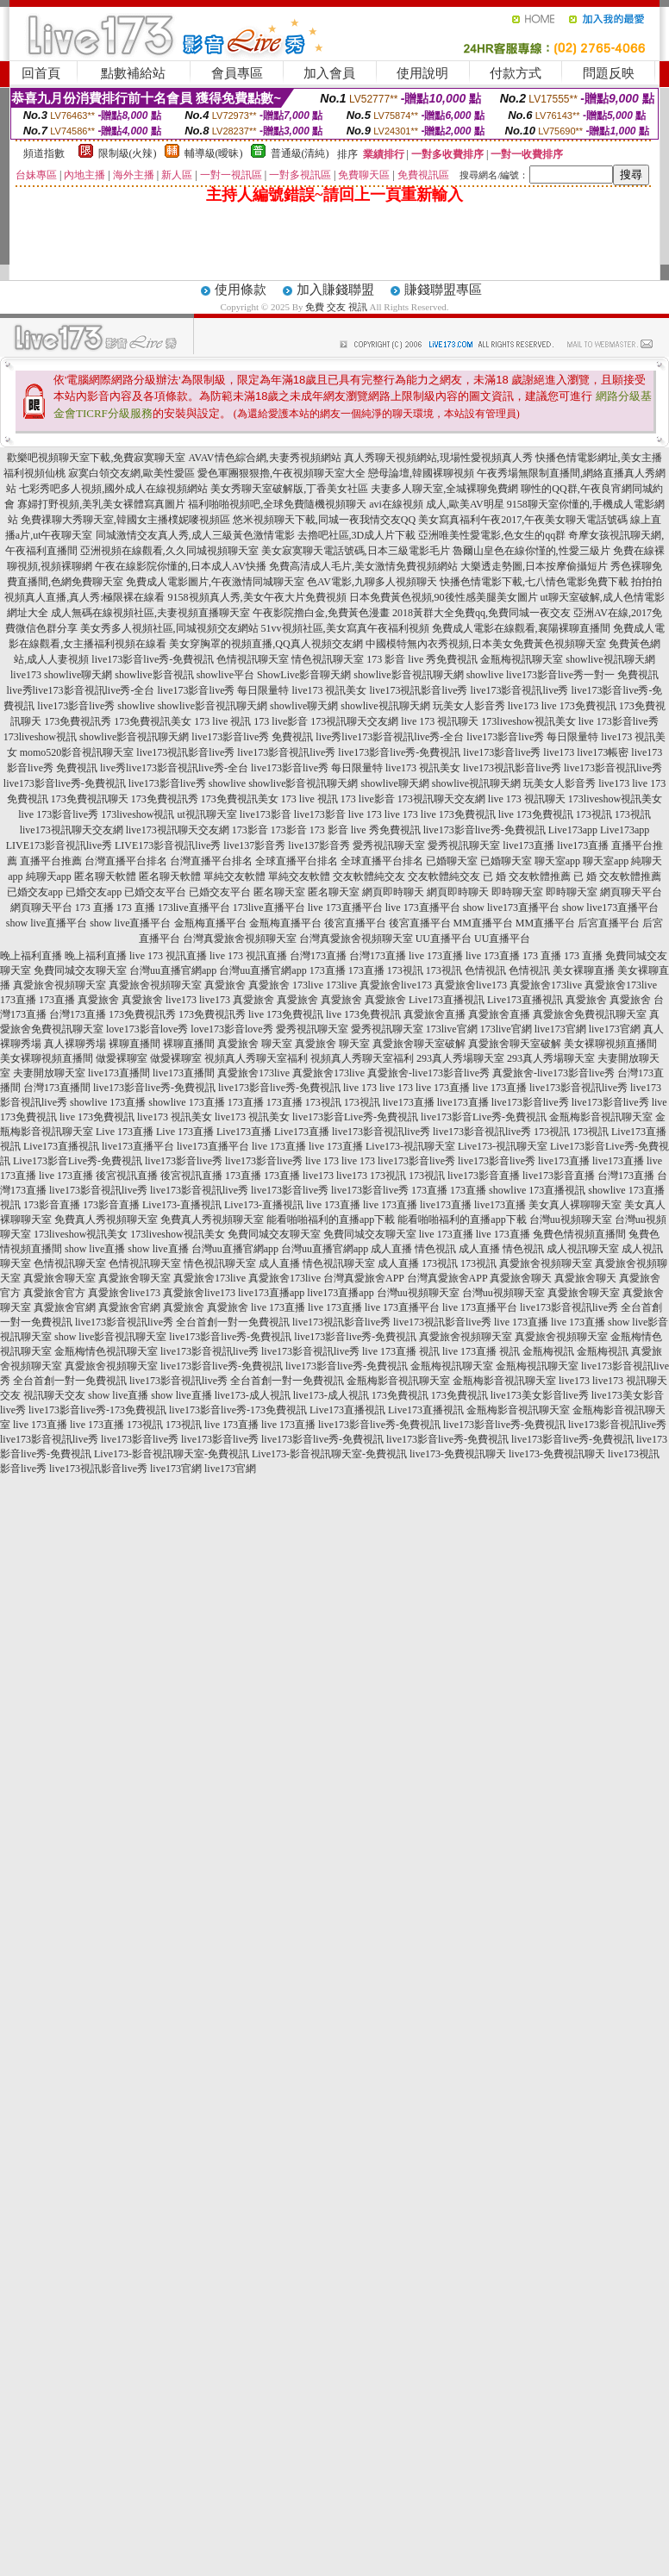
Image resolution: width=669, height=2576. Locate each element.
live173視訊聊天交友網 (71, 830)
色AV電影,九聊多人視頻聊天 (372, 582)
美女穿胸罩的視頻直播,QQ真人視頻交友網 (265, 644)
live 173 (365, 814)
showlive (484, 675)
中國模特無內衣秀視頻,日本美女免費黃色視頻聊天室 (486, 644)
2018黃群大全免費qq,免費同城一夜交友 (481, 613)
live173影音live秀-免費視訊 (152, 659)
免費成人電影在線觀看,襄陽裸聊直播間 (521, 628)
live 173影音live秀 (618, 721)
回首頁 (41, 73)
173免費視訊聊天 (89, 799)
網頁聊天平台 (631, 892)
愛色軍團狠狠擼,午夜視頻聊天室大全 (281, 473)
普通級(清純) (300, 153)
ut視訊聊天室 (207, 814)
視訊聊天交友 (54, 1395)
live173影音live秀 (76, 706)
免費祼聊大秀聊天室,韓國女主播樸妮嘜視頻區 (125, 520)
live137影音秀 (254, 845)
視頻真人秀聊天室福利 (256, 1058)
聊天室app (557, 861)
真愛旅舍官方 (54, 1293)
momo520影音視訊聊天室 (77, 752)
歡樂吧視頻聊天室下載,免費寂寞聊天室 (96, 458)
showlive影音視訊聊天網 (408, 675)
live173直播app (271, 1293)
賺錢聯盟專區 (443, 289)
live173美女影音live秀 (540, 1395)
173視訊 (594, 814)
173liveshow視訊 (40, 737)
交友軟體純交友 (369, 876)
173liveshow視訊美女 (528, 721)
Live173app (572, 830)
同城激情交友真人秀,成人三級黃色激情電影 (195, 535)
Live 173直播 (124, 1132)
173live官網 (452, 1029)
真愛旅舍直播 (434, 1014)
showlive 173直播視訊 (537, 1190)
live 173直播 (436, 956)
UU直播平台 (444, 938)
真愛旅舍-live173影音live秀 (428, 1073)
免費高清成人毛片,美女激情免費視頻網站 (363, 566)
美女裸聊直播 (584, 970)
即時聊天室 (517, 892)
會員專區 (237, 73)
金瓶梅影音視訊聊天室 (601, 1117)
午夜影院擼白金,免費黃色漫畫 (321, 613)
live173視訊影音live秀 (419, 690)
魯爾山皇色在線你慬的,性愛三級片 (531, 551)
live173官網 (560, 1029)
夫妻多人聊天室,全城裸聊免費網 (444, 489)
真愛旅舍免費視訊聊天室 (590, 1014)
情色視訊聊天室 (327, 659)
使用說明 (422, 73)
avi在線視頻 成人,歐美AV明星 (436, 504)
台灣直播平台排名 (125, 861)
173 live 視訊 (222, 721)
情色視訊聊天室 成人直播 (242, 1263)
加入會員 (329, 73)
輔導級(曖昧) (213, 153)
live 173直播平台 (345, 907)
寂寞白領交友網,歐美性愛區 (131, 473)
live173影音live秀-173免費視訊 (97, 1410)
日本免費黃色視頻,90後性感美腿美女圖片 (443, 597)
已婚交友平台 (155, 892)
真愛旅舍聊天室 (59, 1278)
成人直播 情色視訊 (413, 1249)
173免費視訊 (400, 1395)
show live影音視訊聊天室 (110, 1337)
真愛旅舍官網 (65, 1307)
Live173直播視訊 (447, 1000)
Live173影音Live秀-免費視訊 (77, 1161)
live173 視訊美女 (329, 690)
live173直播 (528, 845)
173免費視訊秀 (77, 721)
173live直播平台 (194, 907)
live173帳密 (602, 752)
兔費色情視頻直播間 (579, 1234)
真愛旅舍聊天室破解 (419, 1044)
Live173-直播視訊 (182, 1205)
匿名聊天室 (279, 892)
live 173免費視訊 (578, 706)
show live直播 (95, 1249)
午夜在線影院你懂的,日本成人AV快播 (180, 566)
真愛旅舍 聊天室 (254, 1044)
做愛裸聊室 (121, 1058)
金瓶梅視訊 (548, 1351)
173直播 (327, 970)
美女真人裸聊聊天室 (575, 1205)
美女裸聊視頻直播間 (610, 1044)
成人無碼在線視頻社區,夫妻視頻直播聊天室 (150, 613)
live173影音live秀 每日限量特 (224, 690)
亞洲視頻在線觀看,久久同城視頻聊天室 (169, 551)
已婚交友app (35, 892)
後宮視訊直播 (127, 1175)
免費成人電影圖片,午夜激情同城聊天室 (215, 582)
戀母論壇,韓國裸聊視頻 (421, 473)
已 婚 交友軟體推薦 (527, 876)
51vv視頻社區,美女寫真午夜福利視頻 (345, 628)
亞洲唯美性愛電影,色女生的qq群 (492, 535)
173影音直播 (51, 1205)
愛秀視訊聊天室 (389, 845)
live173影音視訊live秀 (520, 690)
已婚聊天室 (452, 861)
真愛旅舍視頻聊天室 (59, 985)
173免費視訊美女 (152, 721)
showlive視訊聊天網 (610, 659)
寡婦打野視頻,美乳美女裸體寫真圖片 (101, 504)
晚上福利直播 (31, 956)
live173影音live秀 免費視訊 (252, 737)
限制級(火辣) (127, 153)
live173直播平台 (138, 1146)
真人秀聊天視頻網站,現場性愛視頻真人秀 (438, 458)
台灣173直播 (318, 956)
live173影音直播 (483, 1175)
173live (307, 985)
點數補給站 (133, 73)
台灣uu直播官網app (172, 970)
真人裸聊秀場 (75, 1044)
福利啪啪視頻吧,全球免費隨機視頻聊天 (277, 504)
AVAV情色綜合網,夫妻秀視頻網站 (264, 458)
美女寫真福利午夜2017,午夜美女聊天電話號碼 (523, 520)
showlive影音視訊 (154, 675)
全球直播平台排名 (296, 861)
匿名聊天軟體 (105, 876)
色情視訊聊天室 (252, 659)
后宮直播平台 (609, 923)
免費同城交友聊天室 (80, 970)
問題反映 (609, 73)
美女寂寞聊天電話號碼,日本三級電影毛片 (355, 551)
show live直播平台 (46, 923)
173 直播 (94, 907)
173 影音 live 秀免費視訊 (422, 659)
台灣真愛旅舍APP (363, 1278)
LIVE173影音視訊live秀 (59, 845)
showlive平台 (225, 675)
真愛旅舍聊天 (521, 1278)
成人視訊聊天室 (583, 1249)
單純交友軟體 (234, 876)
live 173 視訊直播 (168, 956)
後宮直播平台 (355, 923)
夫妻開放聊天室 (49, 1073)
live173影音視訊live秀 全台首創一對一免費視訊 (182, 1322)
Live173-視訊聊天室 (410, 1146)
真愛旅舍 (225, 985)
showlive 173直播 (108, 1102)
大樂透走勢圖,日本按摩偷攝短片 (534, 566)
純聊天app (49, 876)
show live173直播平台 (511, 907)
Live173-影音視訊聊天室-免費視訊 (171, 1454)
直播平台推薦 (51, 861)
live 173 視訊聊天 (439, 721)
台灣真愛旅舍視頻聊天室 (240, 938)
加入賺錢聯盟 (335, 289)
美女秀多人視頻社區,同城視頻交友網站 (169, 628)
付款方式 (515, 73)
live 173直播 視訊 (401, 1351)
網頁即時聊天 (393, 892)
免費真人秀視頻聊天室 (106, 1219)
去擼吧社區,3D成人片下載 (356, 535)
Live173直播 (244, 1132)
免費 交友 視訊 (336, 307)
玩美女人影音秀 (469, 706)
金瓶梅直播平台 (210, 923)
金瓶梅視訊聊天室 (521, 659)
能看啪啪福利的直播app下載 (330, 1219)
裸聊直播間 (134, 1044)
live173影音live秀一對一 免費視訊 (582, 675)
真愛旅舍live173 (396, 985)
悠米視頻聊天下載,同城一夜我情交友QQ (324, 520)
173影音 (250, 830)
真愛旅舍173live (546, 985)
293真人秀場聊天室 (460, 1058)
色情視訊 (485, 970)
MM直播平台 (483, 923)
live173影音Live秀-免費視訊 (355, 1117)
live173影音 (265, 814)
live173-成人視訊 (253, 1395)
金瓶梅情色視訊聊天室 (106, 1351)
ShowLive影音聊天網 (304, 675)
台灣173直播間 (57, 1088)
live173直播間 (119, 1073)
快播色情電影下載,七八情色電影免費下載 (534, 582)
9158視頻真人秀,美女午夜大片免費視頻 (257, 597)
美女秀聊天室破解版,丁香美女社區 (289, 489)
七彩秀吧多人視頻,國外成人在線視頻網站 (113, 489)
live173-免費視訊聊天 (458, 1454)
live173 (25, 675)
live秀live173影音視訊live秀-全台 (81, 690)
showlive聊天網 (78, 675)
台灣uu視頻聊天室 (570, 1219)
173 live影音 (280, 721)
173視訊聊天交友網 (354, 721)
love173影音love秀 (147, 1029)
